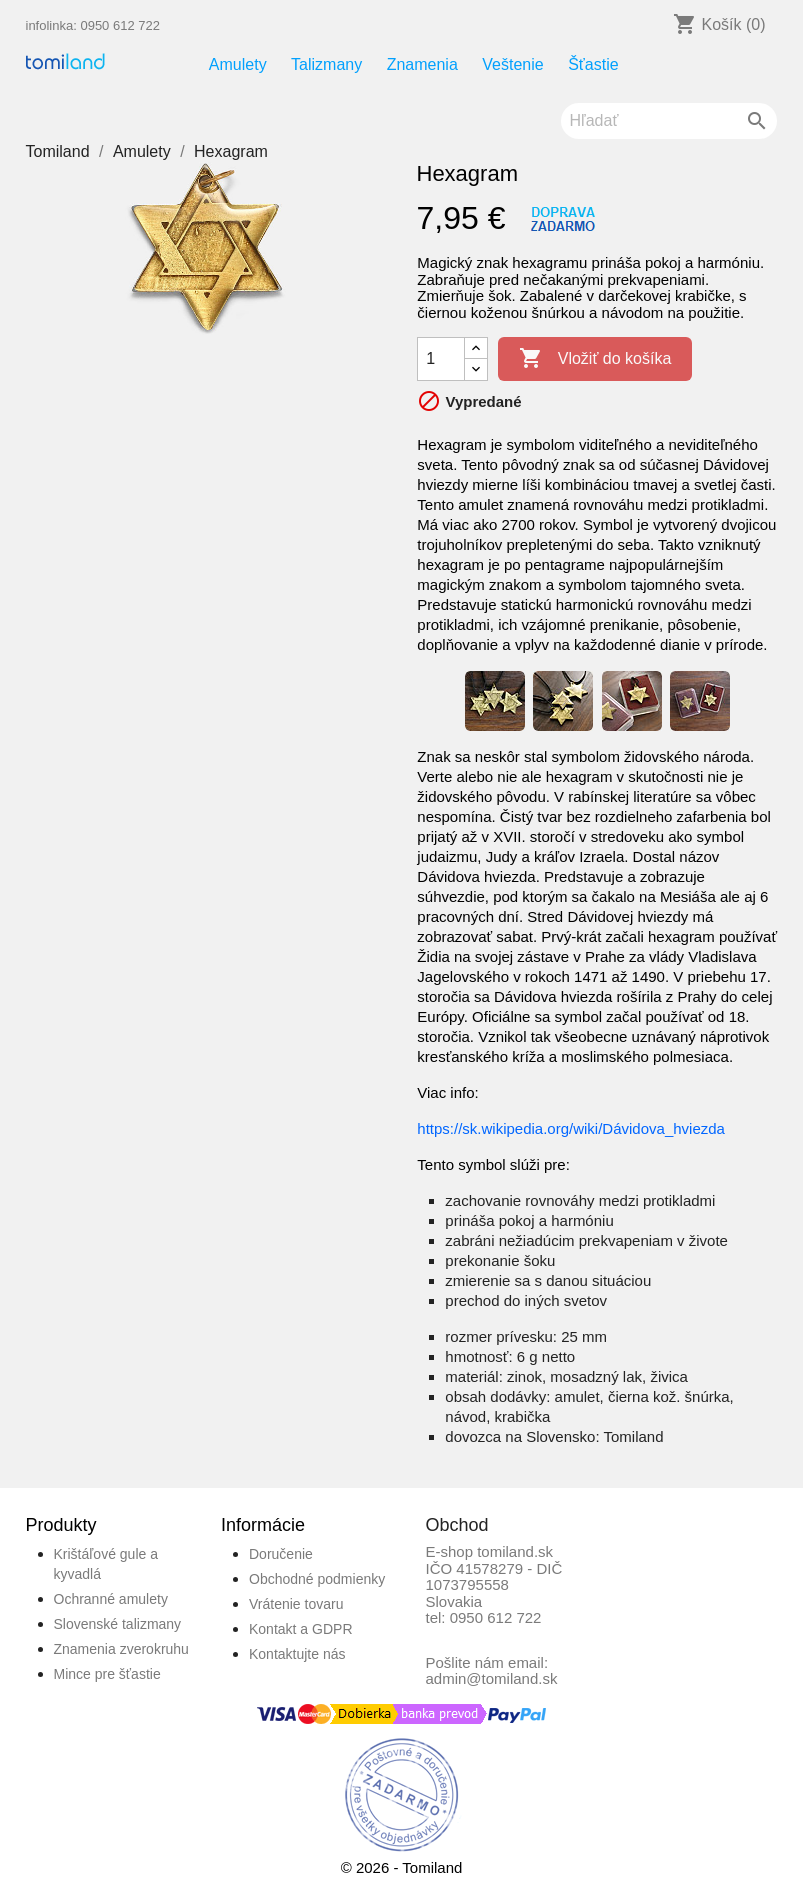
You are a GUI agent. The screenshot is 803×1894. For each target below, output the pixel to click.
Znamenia (422, 64)
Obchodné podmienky (317, 1579)
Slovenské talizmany (118, 1624)
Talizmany (326, 64)
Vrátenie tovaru (296, 1604)
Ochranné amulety (111, 1599)
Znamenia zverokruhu (121, 1649)
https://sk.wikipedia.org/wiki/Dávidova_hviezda (571, 1128)
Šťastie (593, 64)
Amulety (238, 64)
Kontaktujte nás (297, 1654)
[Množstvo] (441, 359)
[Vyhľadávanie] (669, 121)
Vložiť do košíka (595, 359)
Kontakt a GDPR (301, 1629)
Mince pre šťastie (107, 1674)
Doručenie (281, 1554)
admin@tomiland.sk (492, 1678)
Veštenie (512, 64)
